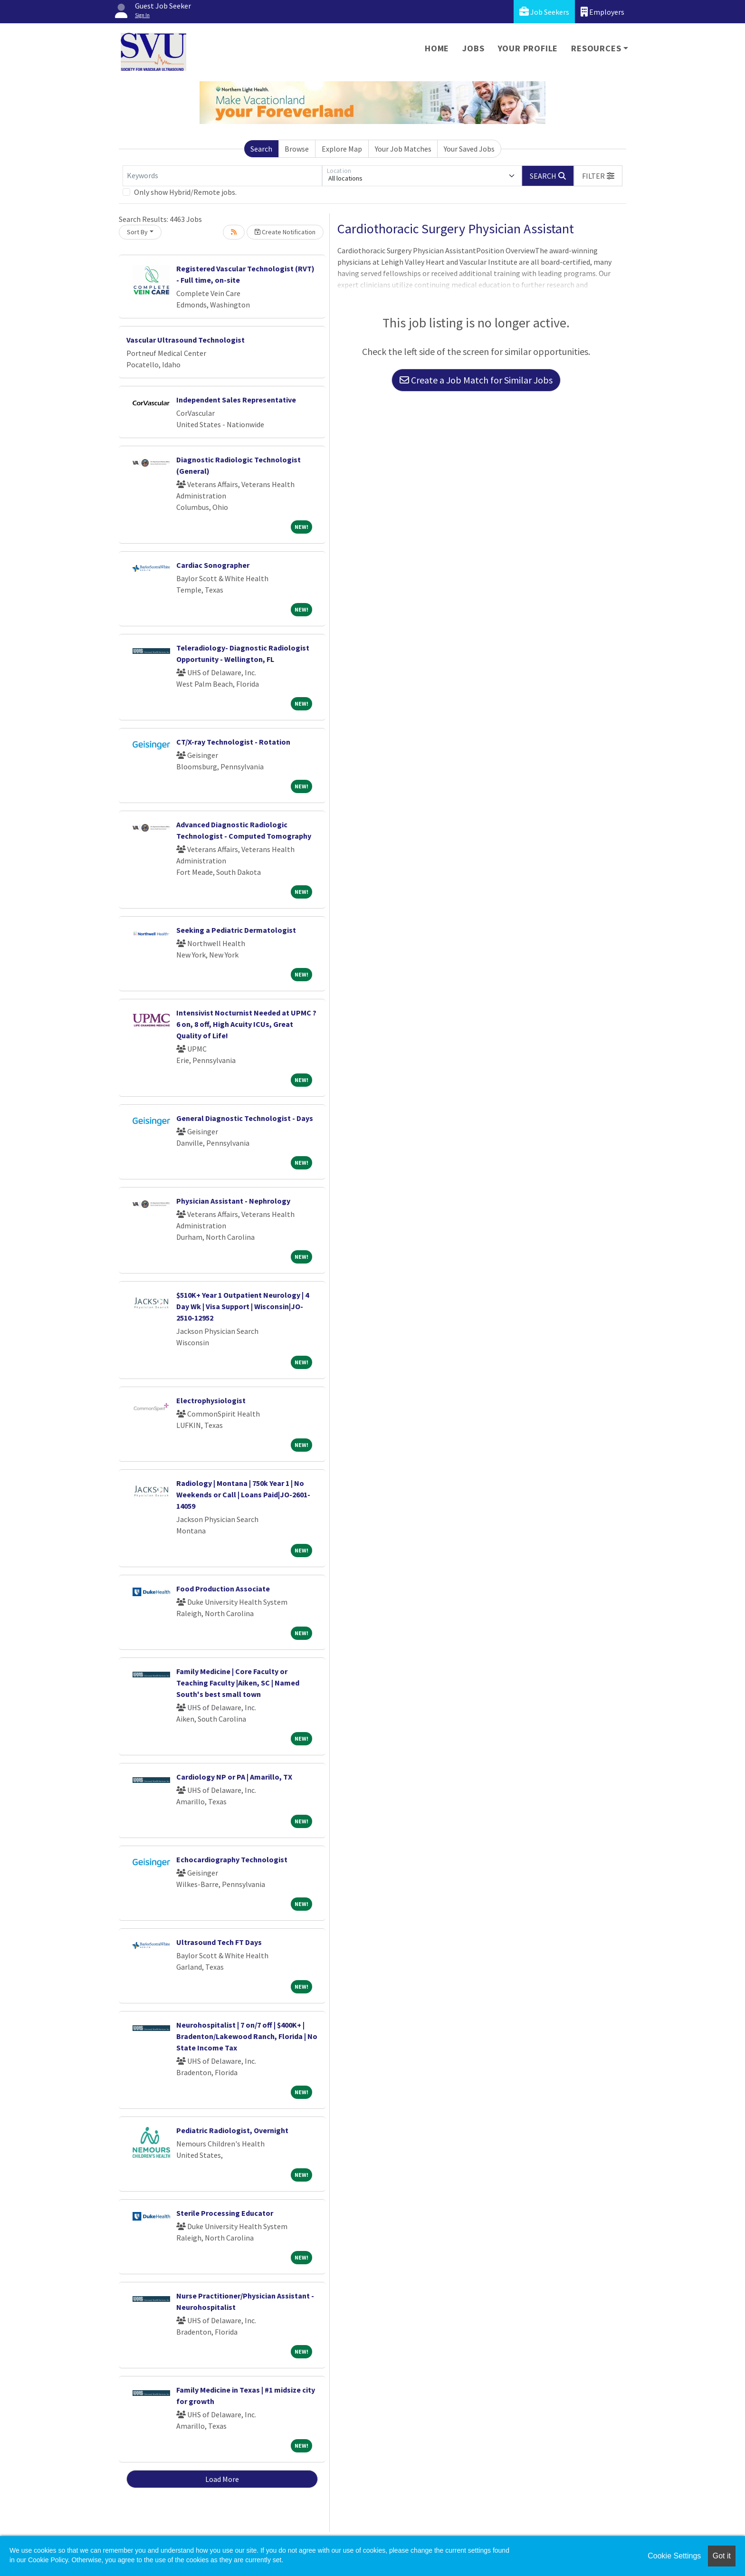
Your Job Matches (403, 148)
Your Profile (528, 48)
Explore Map (342, 148)
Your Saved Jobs (469, 148)
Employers (602, 12)
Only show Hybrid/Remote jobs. (185, 192)
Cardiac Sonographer (212, 565)
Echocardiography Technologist (231, 1859)
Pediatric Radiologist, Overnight (232, 2130)
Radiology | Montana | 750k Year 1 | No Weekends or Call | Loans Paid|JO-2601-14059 (243, 1494)
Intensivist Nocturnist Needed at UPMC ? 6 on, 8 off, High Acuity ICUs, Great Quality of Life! (246, 1024)
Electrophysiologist (211, 1400)
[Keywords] (222, 175)
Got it (722, 2556)
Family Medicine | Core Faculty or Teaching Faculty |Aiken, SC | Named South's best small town (237, 1682)
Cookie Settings (674, 2556)
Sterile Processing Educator (224, 2213)
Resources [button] (596, 48)
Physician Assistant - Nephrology (233, 1201)
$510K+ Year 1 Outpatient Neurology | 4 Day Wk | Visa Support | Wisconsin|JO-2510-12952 (242, 1306)
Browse (297, 148)
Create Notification (285, 232)
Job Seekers (544, 12)
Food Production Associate (223, 1588)
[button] (598, 175)
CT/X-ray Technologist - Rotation (233, 742)
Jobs (473, 48)
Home (437, 48)
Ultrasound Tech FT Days (219, 1942)
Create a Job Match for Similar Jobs (476, 380)
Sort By (137, 232)
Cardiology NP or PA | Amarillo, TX (234, 1776)
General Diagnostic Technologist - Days (244, 1118)
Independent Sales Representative (236, 399)
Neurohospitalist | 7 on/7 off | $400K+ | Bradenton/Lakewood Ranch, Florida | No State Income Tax (246, 2036)
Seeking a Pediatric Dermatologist (236, 930)
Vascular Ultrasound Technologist (185, 340)
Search (261, 148)
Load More (222, 2479)
